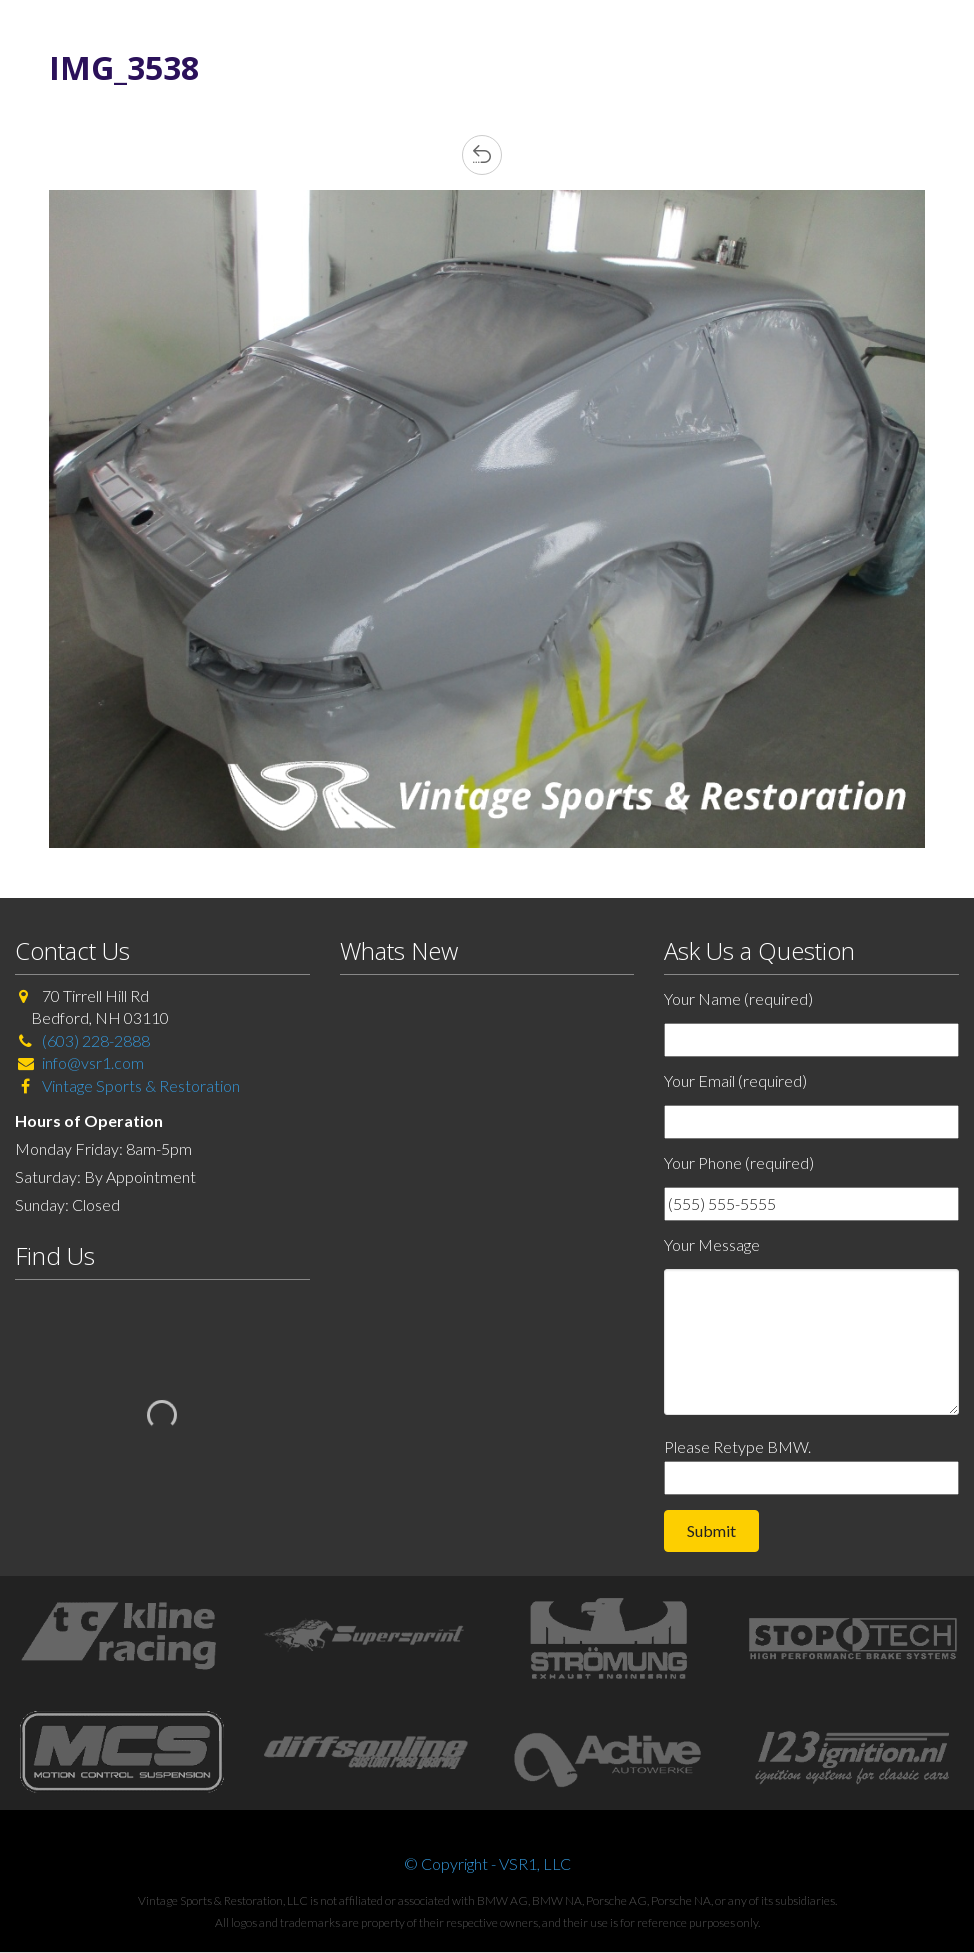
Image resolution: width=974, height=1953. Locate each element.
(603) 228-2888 (96, 1040)
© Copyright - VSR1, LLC (487, 1863)
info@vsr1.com (93, 1062)
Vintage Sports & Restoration (139, 1085)
